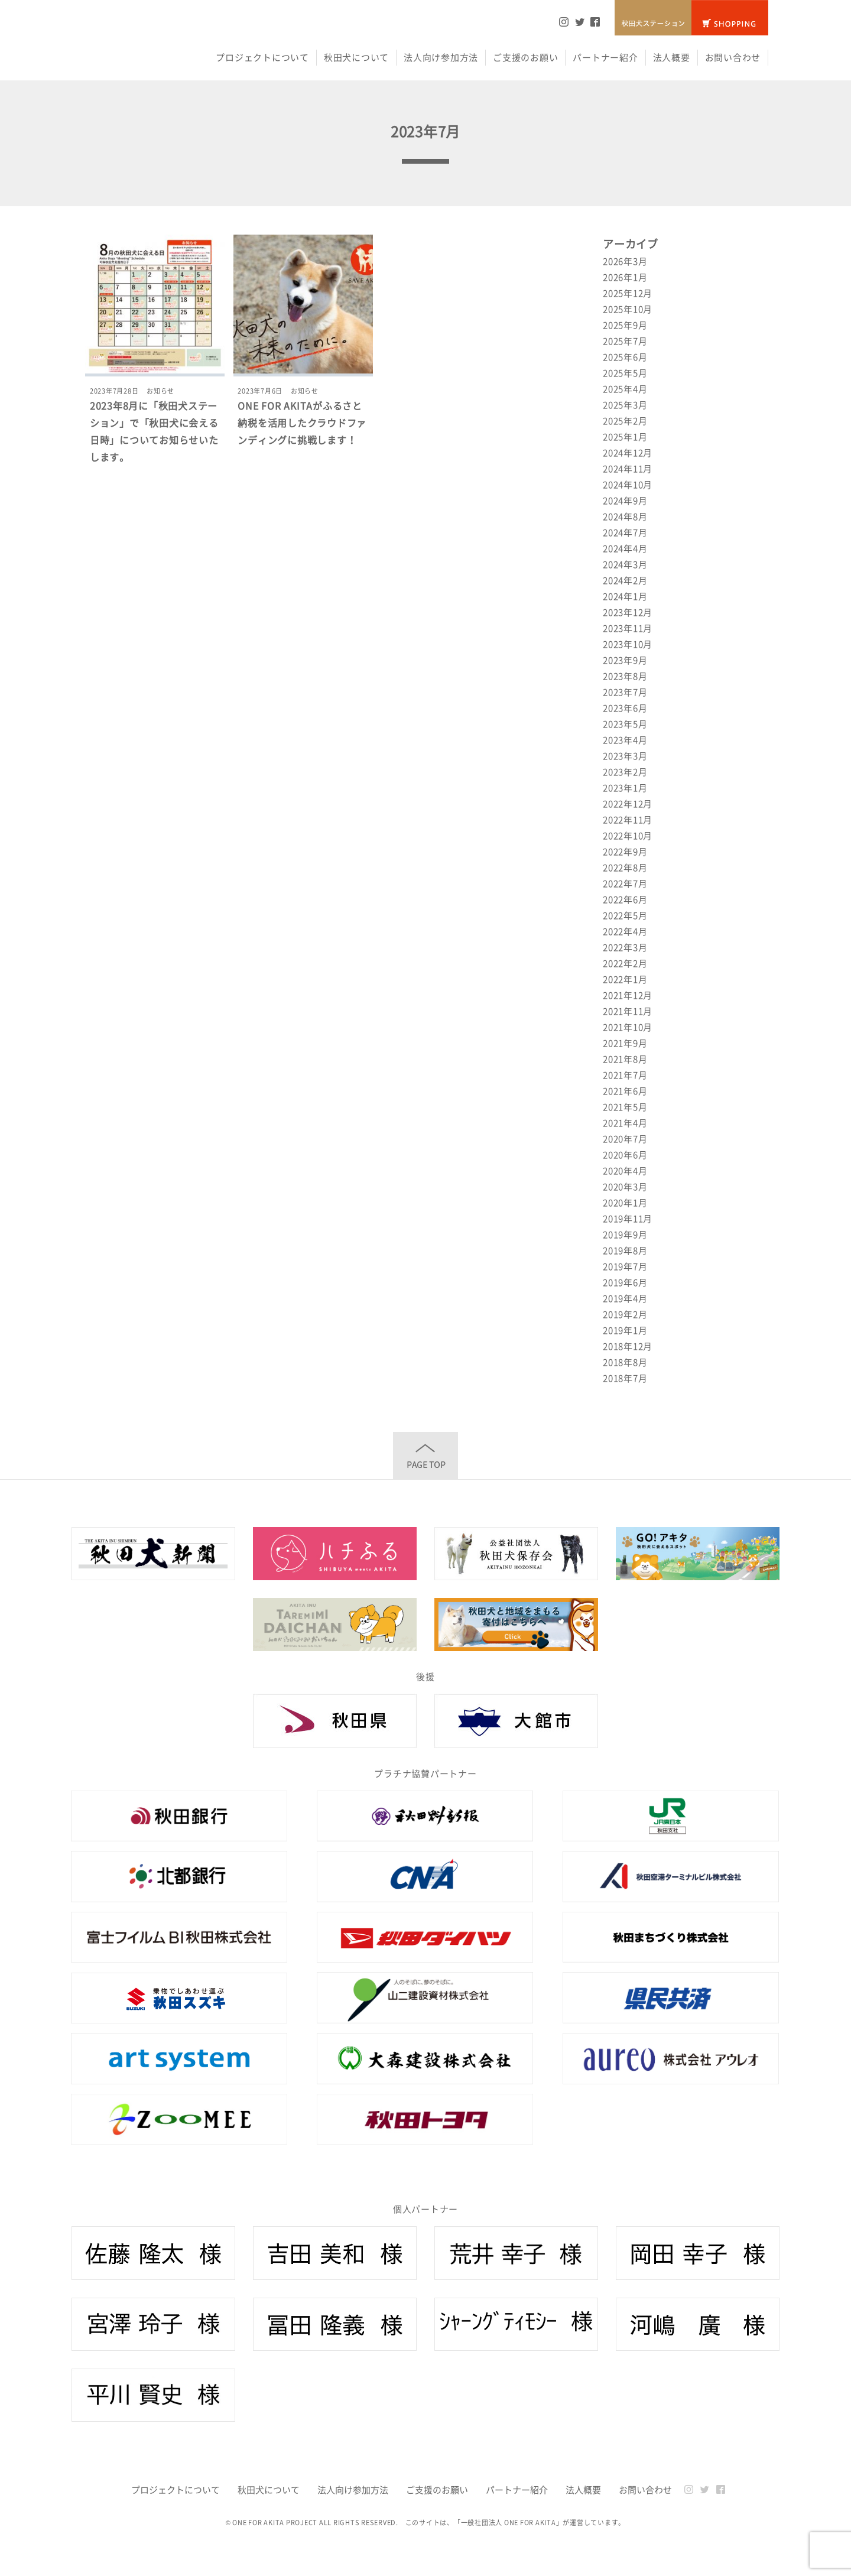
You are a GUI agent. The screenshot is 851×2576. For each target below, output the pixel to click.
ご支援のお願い (525, 57)
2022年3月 (625, 947)
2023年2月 (625, 771)
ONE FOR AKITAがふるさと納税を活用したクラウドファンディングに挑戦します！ (302, 422)
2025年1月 (625, 436)
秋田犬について (356, 57)
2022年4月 (625, 931)
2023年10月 (627, 644)
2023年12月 (627, 612)
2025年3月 (625, 404)
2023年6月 (625, 707)
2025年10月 (627, 309)
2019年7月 (625, 1266)
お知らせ (160, 391)
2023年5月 (625, 723)
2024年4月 (625, 548)
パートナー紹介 (605, 57)
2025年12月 (627, 293)
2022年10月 (627, 835)
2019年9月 (625, 1234)
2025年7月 (625, 340)
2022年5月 (625, 915)
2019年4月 (625, 1298)
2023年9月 (625, 660)
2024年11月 (627, 468)
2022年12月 (627, 803)
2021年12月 (627, 995)
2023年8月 (625, 676)
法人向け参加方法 (441, 57)
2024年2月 (625, 580)
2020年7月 (625, 1138)
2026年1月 (625, 277)
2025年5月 (625, 372)
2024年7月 (625, 532)
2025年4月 (625, 388)
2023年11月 (627, 628)
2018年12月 (627, 1346)
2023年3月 (625, 755)
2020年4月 (625, 1170)
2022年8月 (625, 867)
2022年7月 (625, 883)
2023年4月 (625, 739)
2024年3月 (625, 564)
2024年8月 (625, 516)
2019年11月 (627, 1218)
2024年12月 (627, 452)
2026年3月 (625, 261)
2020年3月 (625, 1186)
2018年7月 (625, 1378)
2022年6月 (625, 899)
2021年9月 (625, 1043)
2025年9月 (625, 325)
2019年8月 (625, 1250)
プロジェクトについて (262, 57)
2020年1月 (625, 1202)
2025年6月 (625, 356)
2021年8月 (625, 1059)
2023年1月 (625, 787)
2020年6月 (625, 1154)
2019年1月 (625, 1330)
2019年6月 (625, 1282)
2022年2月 (625, 963)
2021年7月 (625, 1074)
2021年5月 (625, 1106)
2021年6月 (625, 1090)
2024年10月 (627, 484)
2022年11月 (627, 819)
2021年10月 (627, 1027)
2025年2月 (625, 420)
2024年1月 (625, 596)
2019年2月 (625, 1314)
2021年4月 (625, 1122)
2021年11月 (627, 1011)
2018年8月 (625, 1362)
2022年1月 (625, 979)
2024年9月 (625, 500)
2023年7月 (625, 692)
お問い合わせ (733, 57)
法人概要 (671, 57)
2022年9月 (625, 851)
